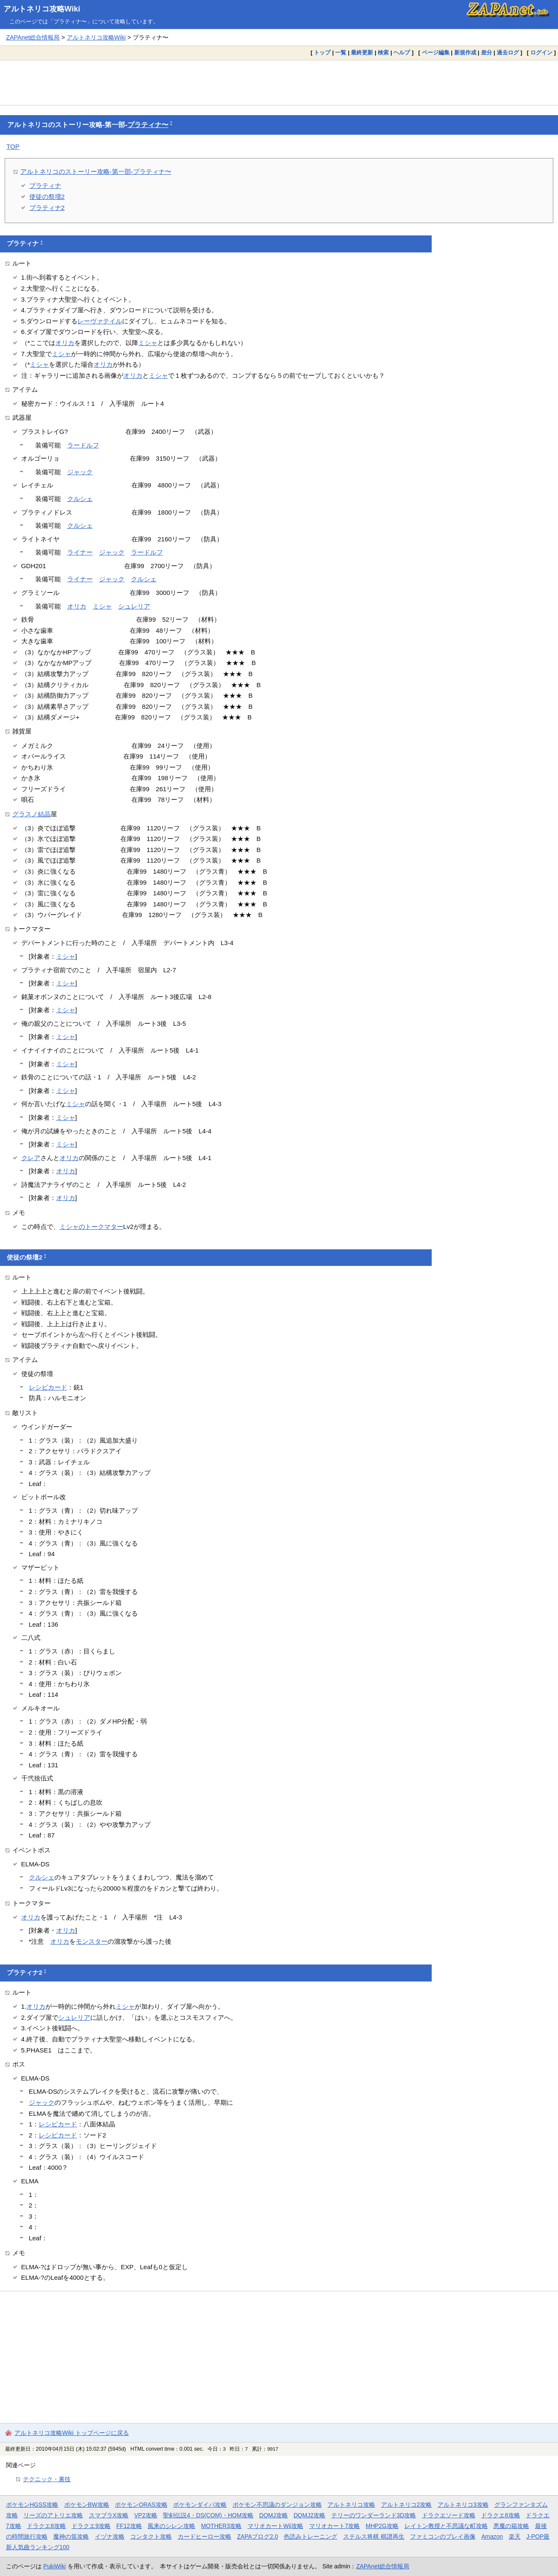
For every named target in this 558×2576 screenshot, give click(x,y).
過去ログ (508, 52)
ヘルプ (401, 52)
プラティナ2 (47, 207)
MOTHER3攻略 (221, 2525)
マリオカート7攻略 (334, 2525)
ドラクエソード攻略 (448, 2515)
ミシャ (147, 342)
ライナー (80, 552)
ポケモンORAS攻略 (141, 2504)
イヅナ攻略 (110, 2536)
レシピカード (48, 1387)
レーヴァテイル (99, 321)
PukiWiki (54, 2566)
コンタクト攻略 (151, 2536)
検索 (383, 52)
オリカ (64, 342)
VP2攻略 (145, 2515)
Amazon (492, 2536)
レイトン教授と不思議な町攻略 (446, 2525)
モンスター (92, 1941)
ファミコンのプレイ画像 (442, 2536)
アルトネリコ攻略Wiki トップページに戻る (71, 2432)
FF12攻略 (129, 2525)
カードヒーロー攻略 (204, 2536)
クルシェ (80, 498)
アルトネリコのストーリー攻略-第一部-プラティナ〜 (95, 171)
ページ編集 (436, 52)
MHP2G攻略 (382, 2525)
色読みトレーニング (310, 2536)
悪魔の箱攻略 (511, 2525)
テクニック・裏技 (47, 2479)
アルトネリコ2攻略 (406, 2504)
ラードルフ (83, 445)
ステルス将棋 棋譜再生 (373, 2536)
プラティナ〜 (148, 124)
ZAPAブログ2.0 (257, 2536)
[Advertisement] (279, 82)
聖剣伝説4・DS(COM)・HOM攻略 (208, 2515)
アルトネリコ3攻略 (463, 2504)
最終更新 (362, 52)
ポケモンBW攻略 (86, 2504)
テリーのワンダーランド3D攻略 (373, 2515)
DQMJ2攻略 (309, 2515)
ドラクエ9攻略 (91, 2525)
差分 (486, 52)
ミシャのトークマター (91, 1226)
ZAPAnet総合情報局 (33, 37)
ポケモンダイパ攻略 (200, 2504)
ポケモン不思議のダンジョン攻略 (277, 2504)
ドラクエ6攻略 (500, 2515)
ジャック (80, 472)
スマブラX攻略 (108, 2515)
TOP (13, 146)
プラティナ (45, 185)
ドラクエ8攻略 (46, 2525)
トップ (322, 52)
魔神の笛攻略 (71, 2536)
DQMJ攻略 (273, 2515)
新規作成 (465, 52)
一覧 (340, 52)
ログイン (541, 52)
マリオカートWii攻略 (275, 2525)
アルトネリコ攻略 (351, 2504)
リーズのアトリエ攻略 (53, 2515)
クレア (30, 1157)
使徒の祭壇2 (47, 196)
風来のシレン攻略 (171, 2525)
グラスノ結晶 (31, 814)
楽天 (515, 2536)
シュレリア (134, 606)
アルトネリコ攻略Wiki (41, 9)
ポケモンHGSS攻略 (32, 2504)
